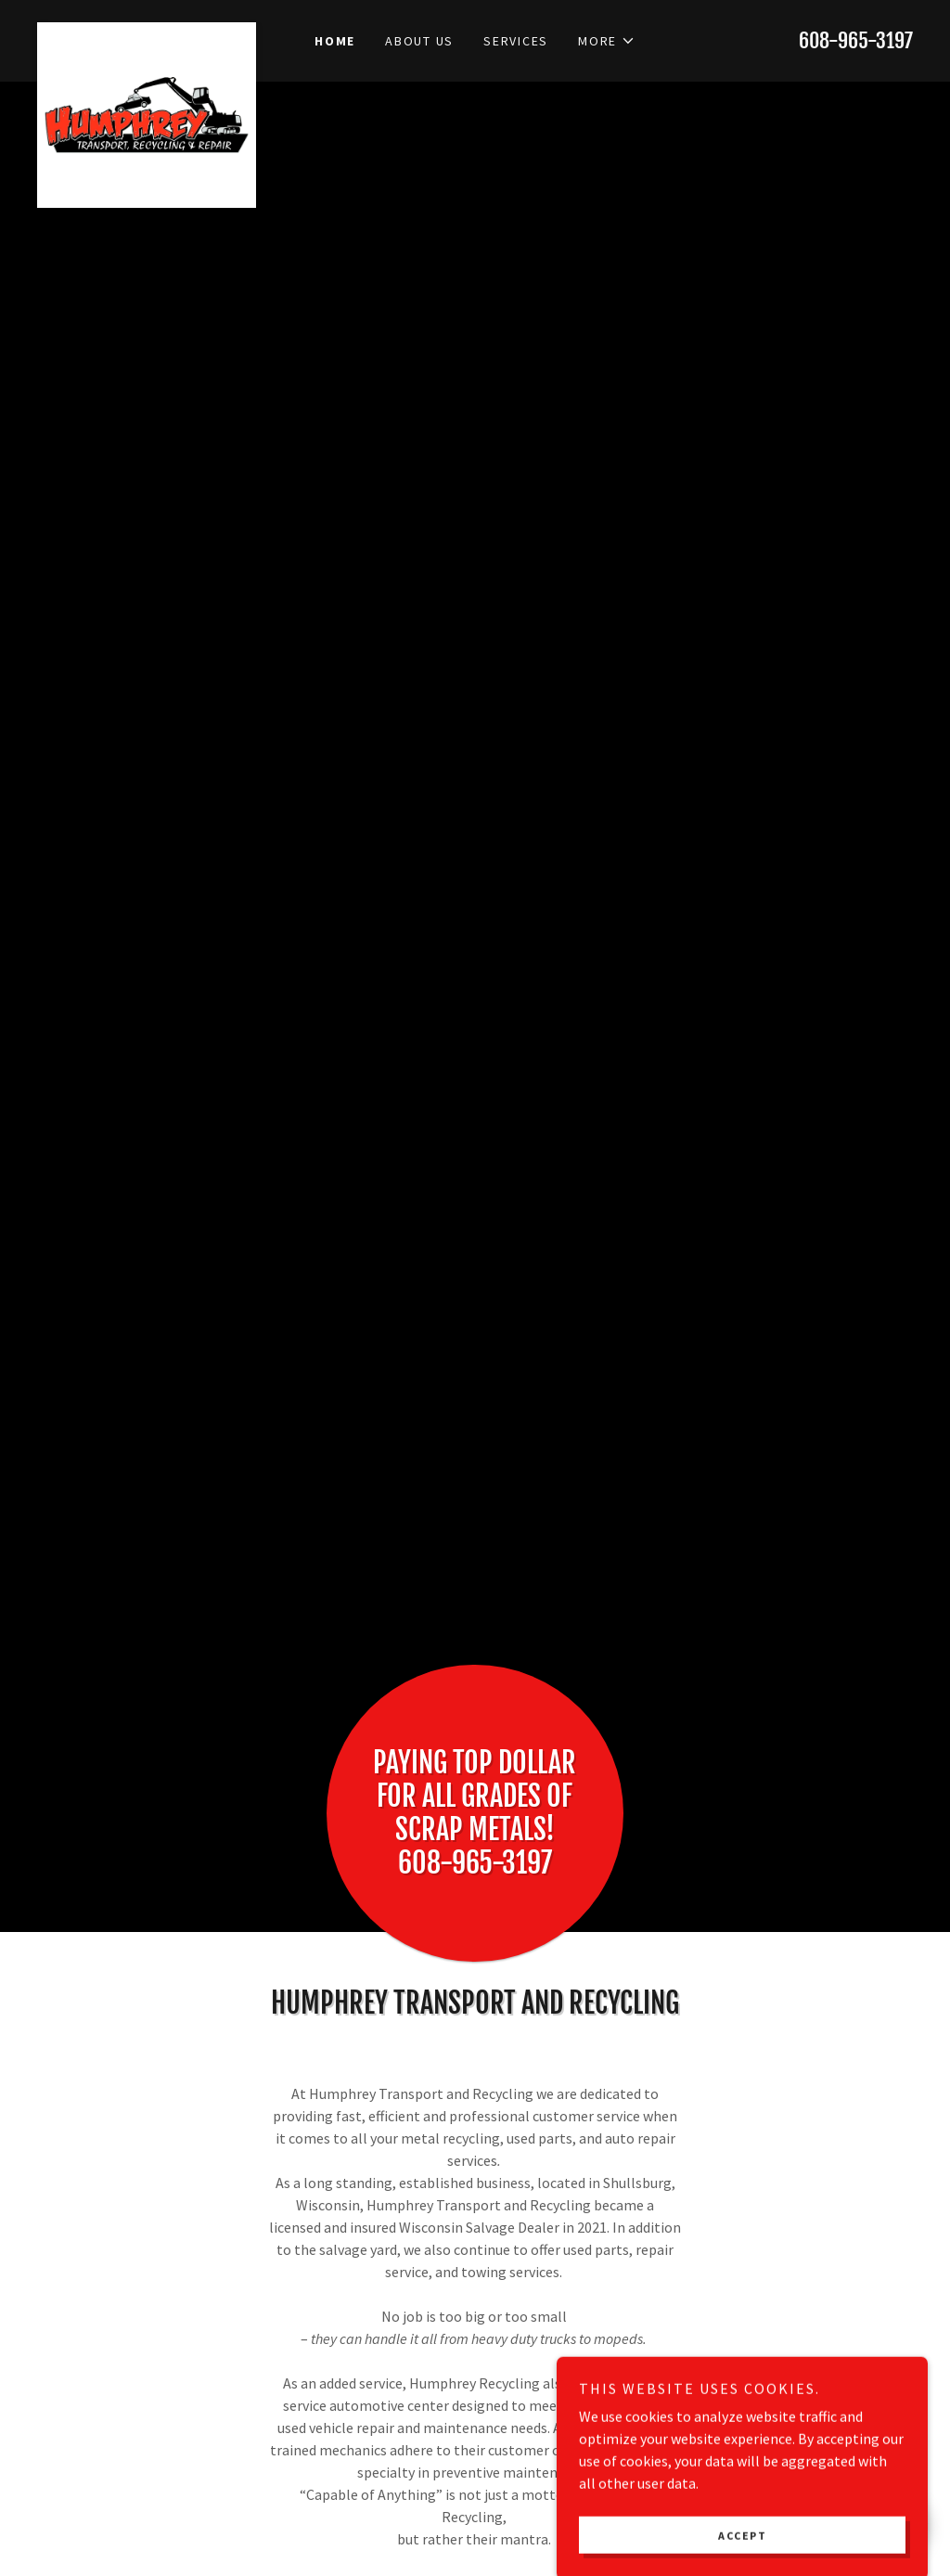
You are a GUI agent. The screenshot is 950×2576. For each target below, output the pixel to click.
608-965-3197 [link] (856, 40)
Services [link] (515, 40)
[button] (606, 41)
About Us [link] (419, 40)
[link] (146, 29)
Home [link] (335, 40)
